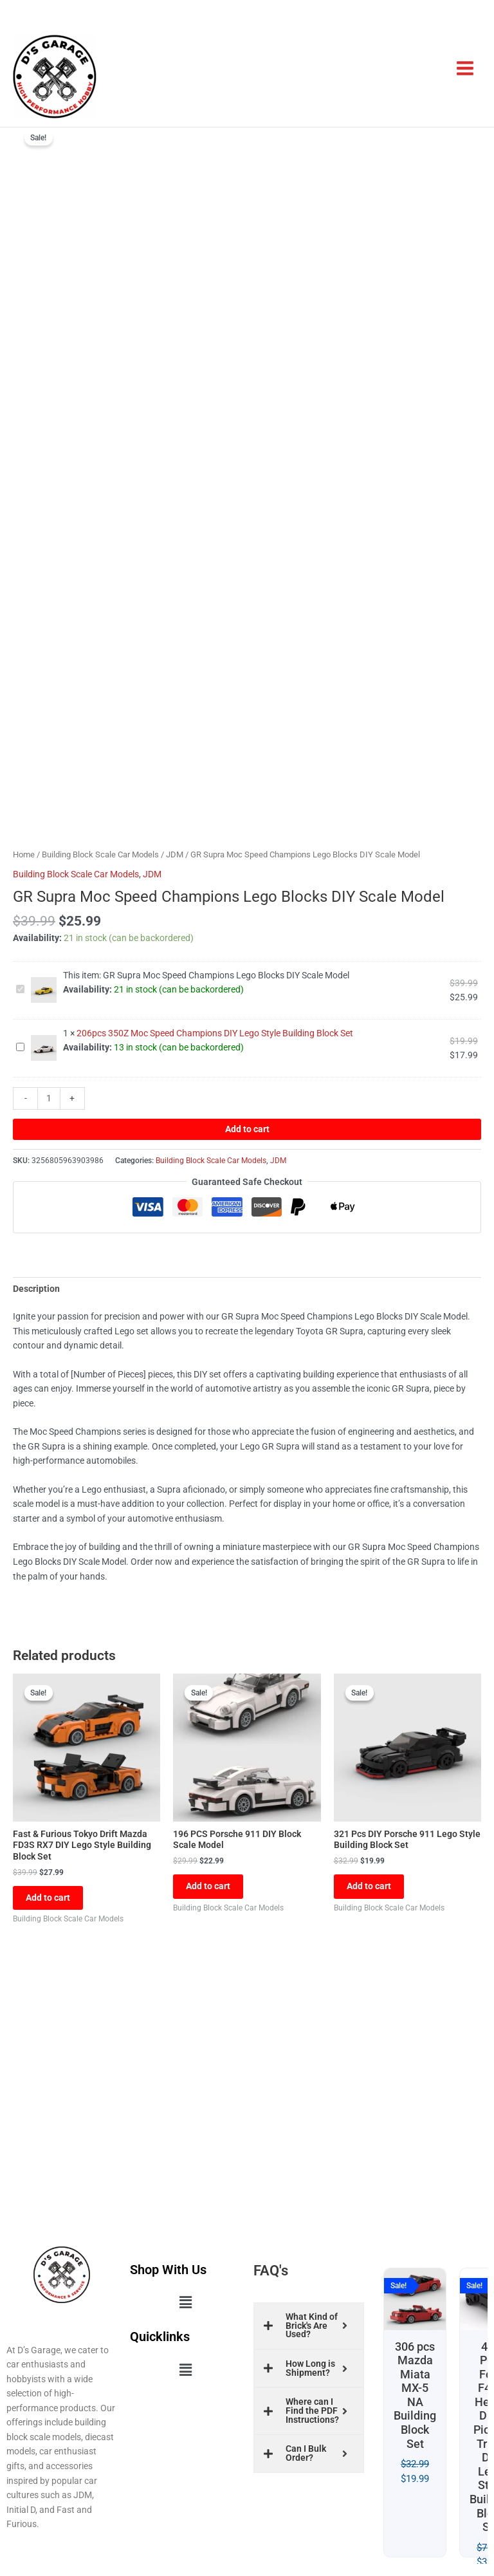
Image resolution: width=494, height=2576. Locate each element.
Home (24, 854)
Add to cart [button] (48, 1897)
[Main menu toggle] (465, 68)
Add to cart (247, 1129)
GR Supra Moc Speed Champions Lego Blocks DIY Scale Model (16, 983)
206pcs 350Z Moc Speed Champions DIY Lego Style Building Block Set (215, 1033)
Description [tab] (36, 1288)
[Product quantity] (48, 1098)
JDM (174, 854)
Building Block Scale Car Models (100, 854)
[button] (185, 2303)
